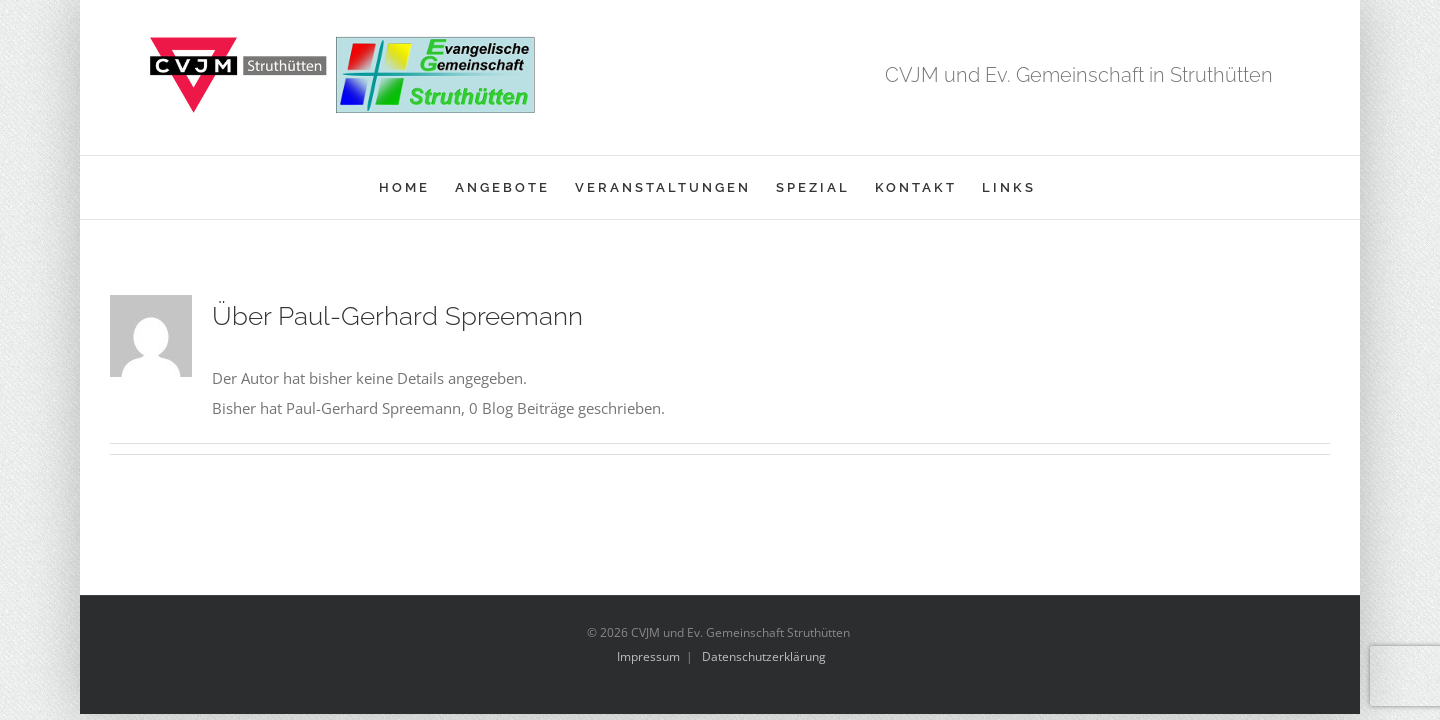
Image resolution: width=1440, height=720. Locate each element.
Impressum (648, 656)
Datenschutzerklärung (764, 656)
